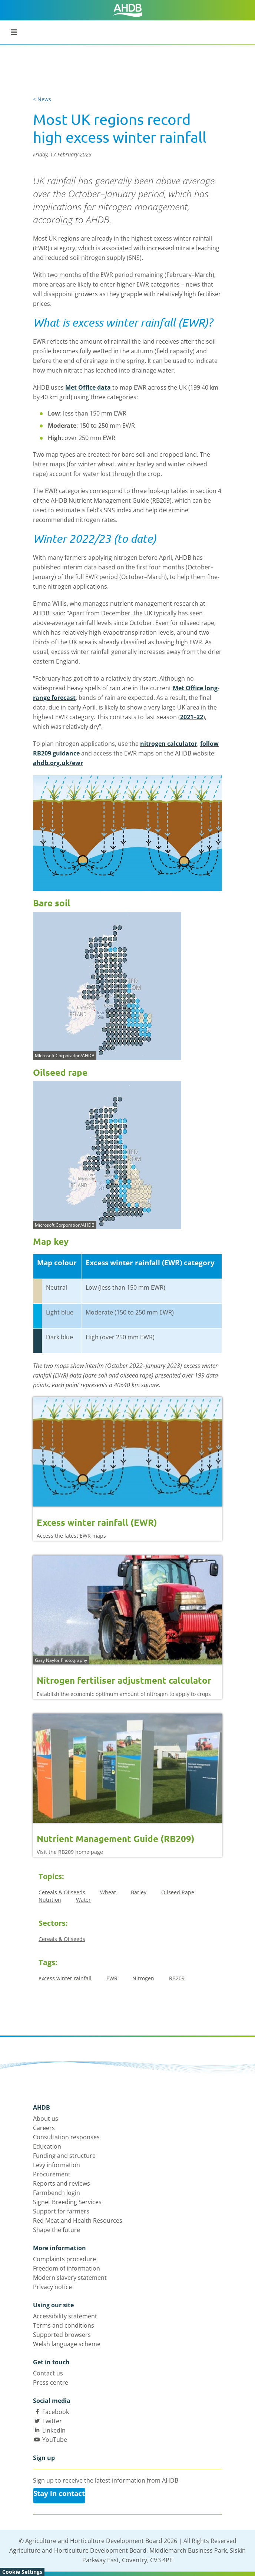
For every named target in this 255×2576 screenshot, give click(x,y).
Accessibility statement (65, 2316)
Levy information (56, 2165)
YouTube (54, 2440)
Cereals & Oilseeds (62, 1892)
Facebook (55, 2412)
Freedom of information (66, 2268)
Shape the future (56, 2230)
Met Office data (88, 387)
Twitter (52, 2421)
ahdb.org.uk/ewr (58, 763)
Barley (138, 1892)
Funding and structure (64, 2156)
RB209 (177, 1978)
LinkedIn (54, 2430)
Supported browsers (62, 2335)
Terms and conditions (63, 2325)
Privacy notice (52, 2287)
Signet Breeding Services (67, 2202)
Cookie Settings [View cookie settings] (22, 2571)
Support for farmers (61, 2211)
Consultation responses (66, 2137)
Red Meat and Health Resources (77, 2220)
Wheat (108, 1892)
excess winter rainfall (65, 1978)
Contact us (48, 2373)
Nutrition (50, 1899)
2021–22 (191, 717)
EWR (111, 1978)
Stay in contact (59, 2493)
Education (47, 2146)
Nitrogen (143, 1978)
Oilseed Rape (177, 1892)
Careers (44, 2128)
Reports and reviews (61, 2183)
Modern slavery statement (70, 2278)
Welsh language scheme (66, 2344)
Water (83, 1899)
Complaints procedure (64, 2259)
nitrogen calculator (168, 744)
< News (42, 99)
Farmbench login (56, 2193)
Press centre (50, 2382)
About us (45, 2118)
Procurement (51, 2174)
